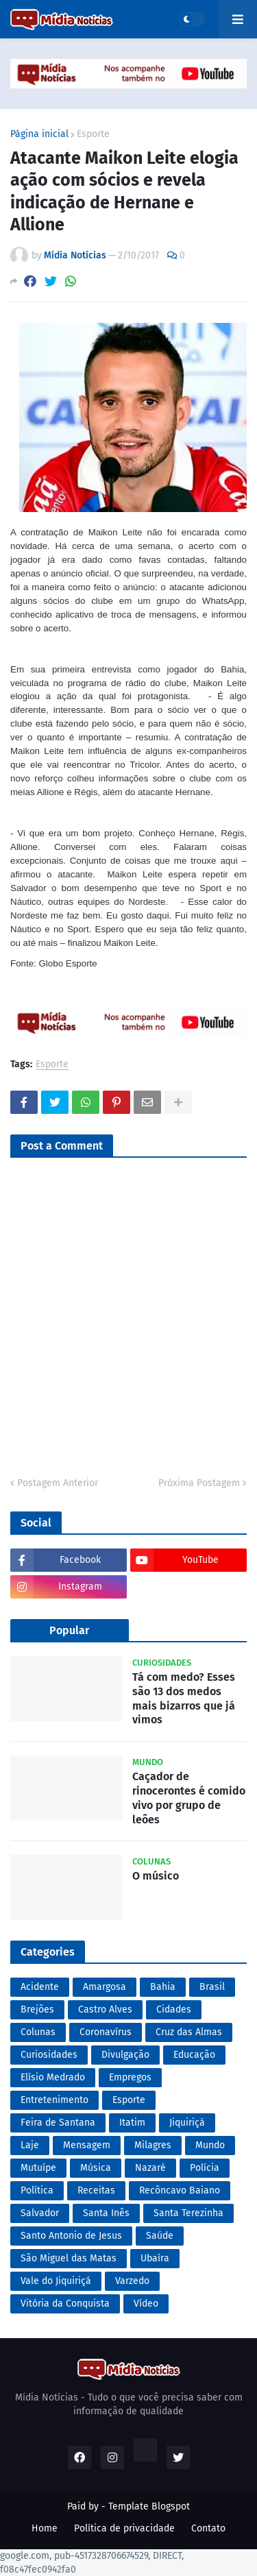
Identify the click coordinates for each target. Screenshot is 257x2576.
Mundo (210, 2145)
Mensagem (86, 2145)
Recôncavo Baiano (179, 2190)
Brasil (212, 1987)
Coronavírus (105, 2032)
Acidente (40, 1987)
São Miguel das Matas (69, 2258)
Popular (69, 1630)
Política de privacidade (124, 2528)
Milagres (152, 2145)
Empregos (130, 2077)
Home (45, 2528)
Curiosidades (49, 2055)
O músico (155, 1875)
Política (37, 2190)
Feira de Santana (58, 2122)
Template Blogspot (149, 2506)
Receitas (96, 2190)
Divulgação (125, 2055)
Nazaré (150, 2168)
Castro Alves (105, 2009)
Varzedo (132, 2281)
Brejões (37, 2009)
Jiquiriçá (187, 2122)
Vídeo (146, 2303)
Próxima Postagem (199, 1483)
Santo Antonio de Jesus (71, 2235)
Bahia (162, 1987)
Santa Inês (106, 2213)
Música (95, 2168)
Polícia (204, 2168)
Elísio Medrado (53, 2077)
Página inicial (39, 134)
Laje (30, 2145)
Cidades (173, 2009)
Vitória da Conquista (65, 2303)
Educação (194, 2055)
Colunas (38, 2032)
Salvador (40, 2213)
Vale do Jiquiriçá (56, 2281)
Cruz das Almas (189, 2032)
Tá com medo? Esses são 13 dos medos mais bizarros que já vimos (183, 1698)
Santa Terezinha (188, 2213)
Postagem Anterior (57, 1483)
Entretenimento (54, 2100)
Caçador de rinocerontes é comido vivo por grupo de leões (188, 1797)
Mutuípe (38, 2168)
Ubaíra (154, 2258)
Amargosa (104, 1987)
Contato (208, 2528)
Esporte (93, 134)
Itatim (132, 2122)
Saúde (159, 2235)
